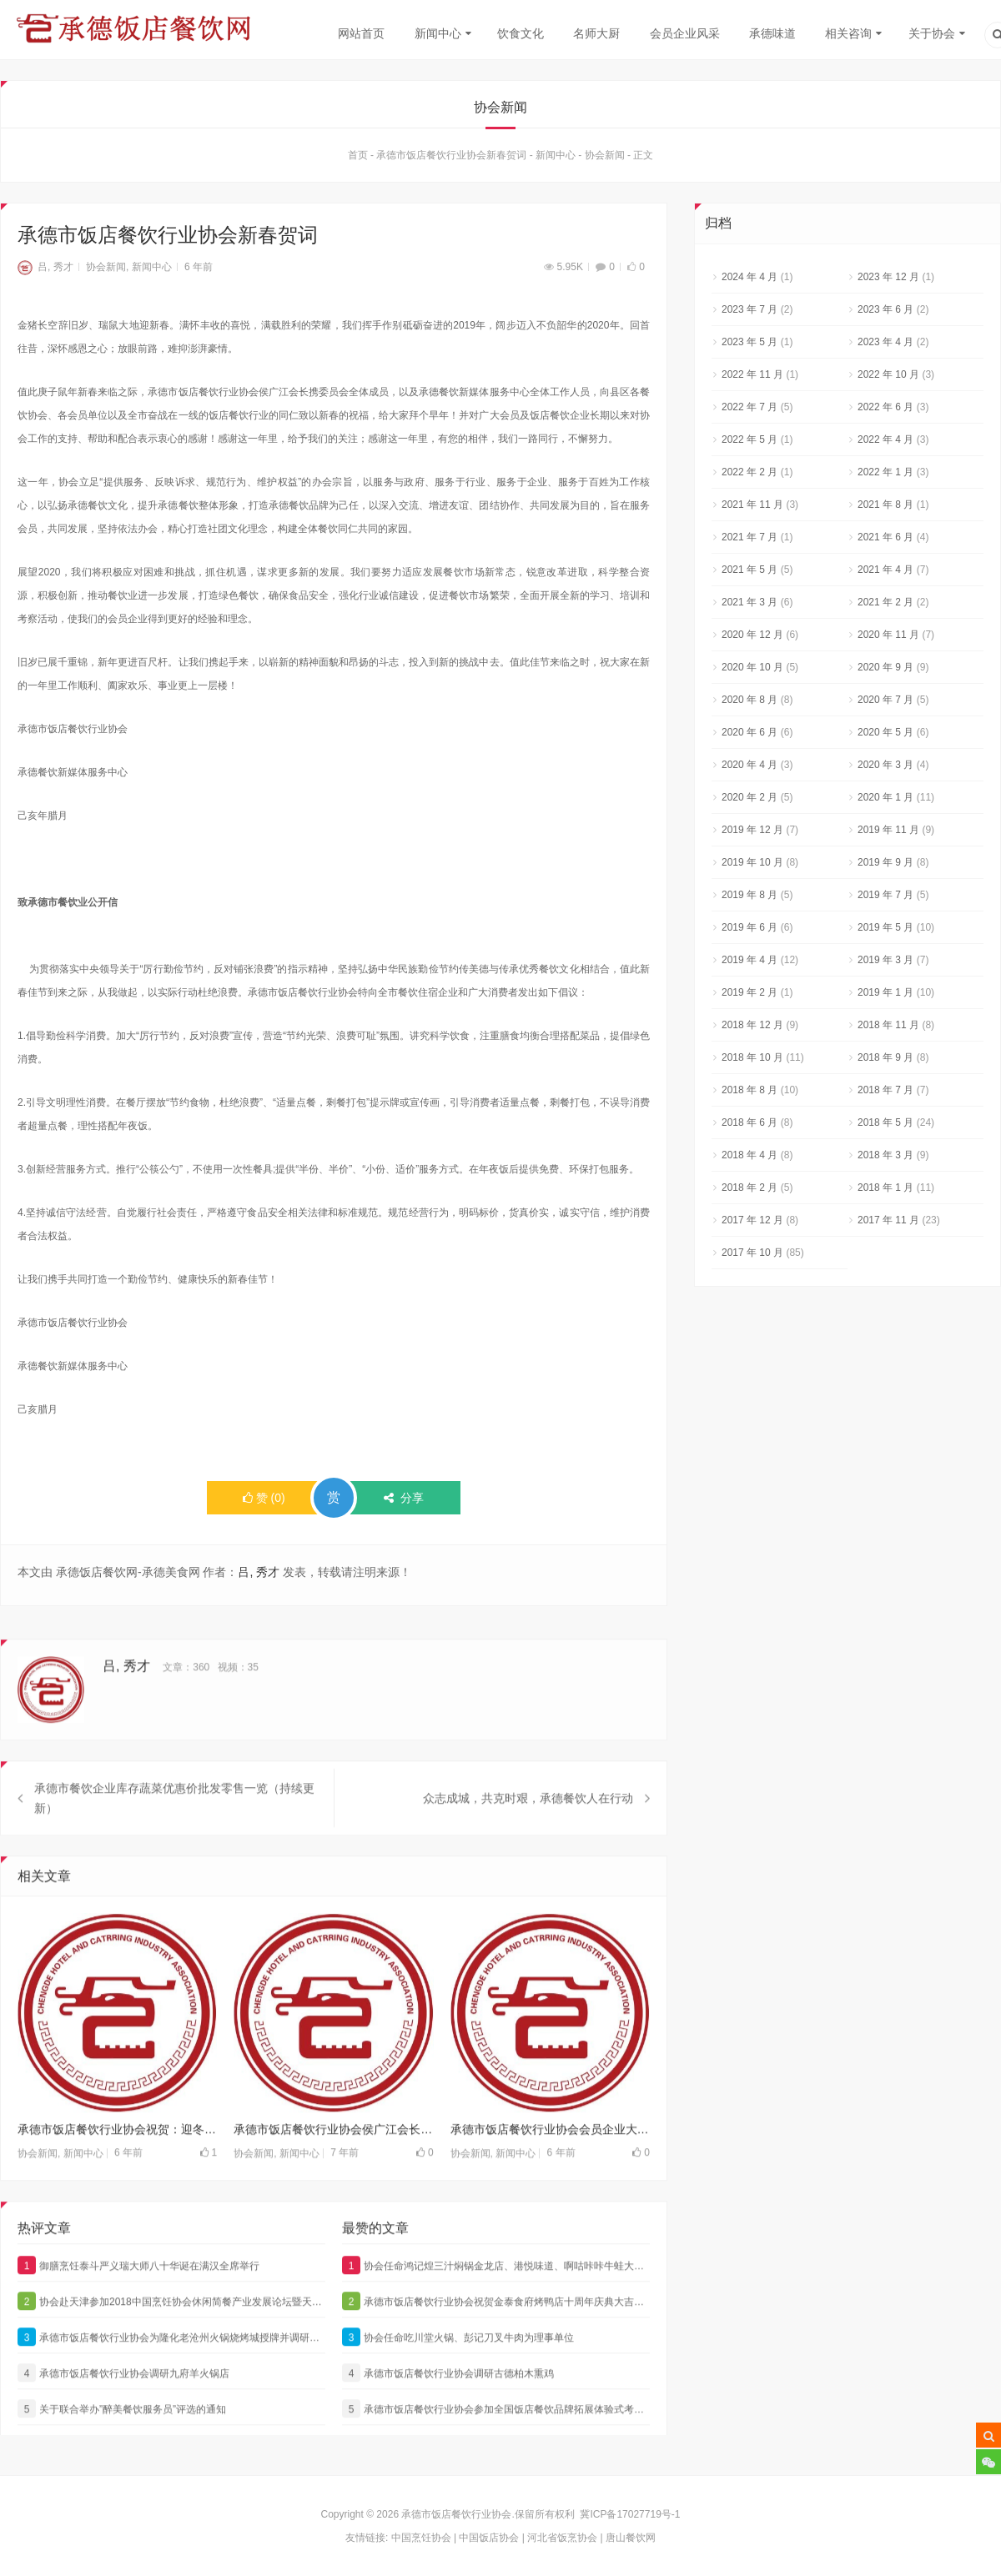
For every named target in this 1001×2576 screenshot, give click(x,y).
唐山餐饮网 (631, 2537)
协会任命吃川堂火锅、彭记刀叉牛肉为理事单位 (458, 2367)
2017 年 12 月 (752, 1220)
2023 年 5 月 (749, 342)
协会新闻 (605, 155)
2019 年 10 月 (752, 862)
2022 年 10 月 (888, 374)
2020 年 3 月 (885, 765)
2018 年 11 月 (888, 1025)
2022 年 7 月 (749, 407)
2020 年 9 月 (885, 667)
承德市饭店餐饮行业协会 (456, 2514)
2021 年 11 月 (752, 504)
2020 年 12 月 (752, 634)
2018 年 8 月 (749, 1090)
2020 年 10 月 (752, 667)
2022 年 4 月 (885, 439)
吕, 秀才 (45, 267)
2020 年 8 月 (749, 700)
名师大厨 (596, 33)
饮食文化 (520, 33)
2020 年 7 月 (885, 700)
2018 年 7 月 (885, 1090)
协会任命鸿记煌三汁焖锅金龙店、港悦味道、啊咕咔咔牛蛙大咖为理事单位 (496, 2296)
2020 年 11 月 (888, 634)
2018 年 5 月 (885, 1122)
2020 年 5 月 (885, 732)
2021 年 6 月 (885, 537)
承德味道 (772, 33)
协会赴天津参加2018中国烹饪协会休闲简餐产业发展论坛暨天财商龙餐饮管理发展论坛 (171, 2331)
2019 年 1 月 (885, 992)
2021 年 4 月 (885, 569)
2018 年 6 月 (749, 1122)
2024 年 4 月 (749, 277)
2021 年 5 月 (749, 569)
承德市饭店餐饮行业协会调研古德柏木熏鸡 (448, 2403)
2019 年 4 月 (749, 960)
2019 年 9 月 (885, 862)
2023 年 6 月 (885, 309)
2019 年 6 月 (749, 927)
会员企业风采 (685, 33)
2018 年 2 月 (749, 1187)
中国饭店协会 (489, 2537)
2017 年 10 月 (752, 1252)
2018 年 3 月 (885, 1155)
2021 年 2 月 (885, 602)
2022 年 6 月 (885, 407)
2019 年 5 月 (885, 927)
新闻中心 (438, 33)
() (264, 1497)
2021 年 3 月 (749, 602)
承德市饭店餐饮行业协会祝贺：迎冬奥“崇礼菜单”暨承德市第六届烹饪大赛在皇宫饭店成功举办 (117, 2160)
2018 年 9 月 (885, 1057)
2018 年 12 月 (752, 1025)
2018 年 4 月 (749, 1155)
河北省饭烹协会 (562, 2537)
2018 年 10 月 (752, 1057)
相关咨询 (848, 33)
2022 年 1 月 (885, 472)
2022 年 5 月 (749, 439)
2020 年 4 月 (749, 765)
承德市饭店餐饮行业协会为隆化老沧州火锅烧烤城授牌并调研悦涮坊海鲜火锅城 (171, 2367)
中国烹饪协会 (421, 2537)
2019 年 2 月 (749, 992)
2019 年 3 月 (885, 960)
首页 (358, 155)
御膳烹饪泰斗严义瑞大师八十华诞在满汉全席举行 (138, 2296)
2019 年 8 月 (749, 895)
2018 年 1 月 (885, 1187)
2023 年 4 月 (885, 342)
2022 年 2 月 (749, 472)
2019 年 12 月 (752, 830)
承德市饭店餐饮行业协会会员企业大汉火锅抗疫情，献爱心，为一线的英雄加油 (550, 2160)
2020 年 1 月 (885, 797)
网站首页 (361, 33)
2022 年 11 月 (752, 374)
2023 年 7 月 (749, 309)
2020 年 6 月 (749, 732)
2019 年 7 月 (885, 895)
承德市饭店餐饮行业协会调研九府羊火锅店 (123, 2403)
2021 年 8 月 (885, 504)
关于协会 (931, 33)
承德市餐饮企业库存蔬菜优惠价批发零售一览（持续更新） (174, 1828)
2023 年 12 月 (888, 277)
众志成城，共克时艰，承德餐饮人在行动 (528, 1828)
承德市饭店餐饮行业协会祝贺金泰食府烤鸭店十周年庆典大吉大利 (496, 2331)
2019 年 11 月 (888, 830)
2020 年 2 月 (749, 797)
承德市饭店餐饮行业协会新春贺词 (451, 155)
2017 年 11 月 (888, 1220)
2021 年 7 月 (749, 537)
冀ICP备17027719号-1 (630, 2514)
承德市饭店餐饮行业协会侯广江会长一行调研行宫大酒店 (333, 2160)
